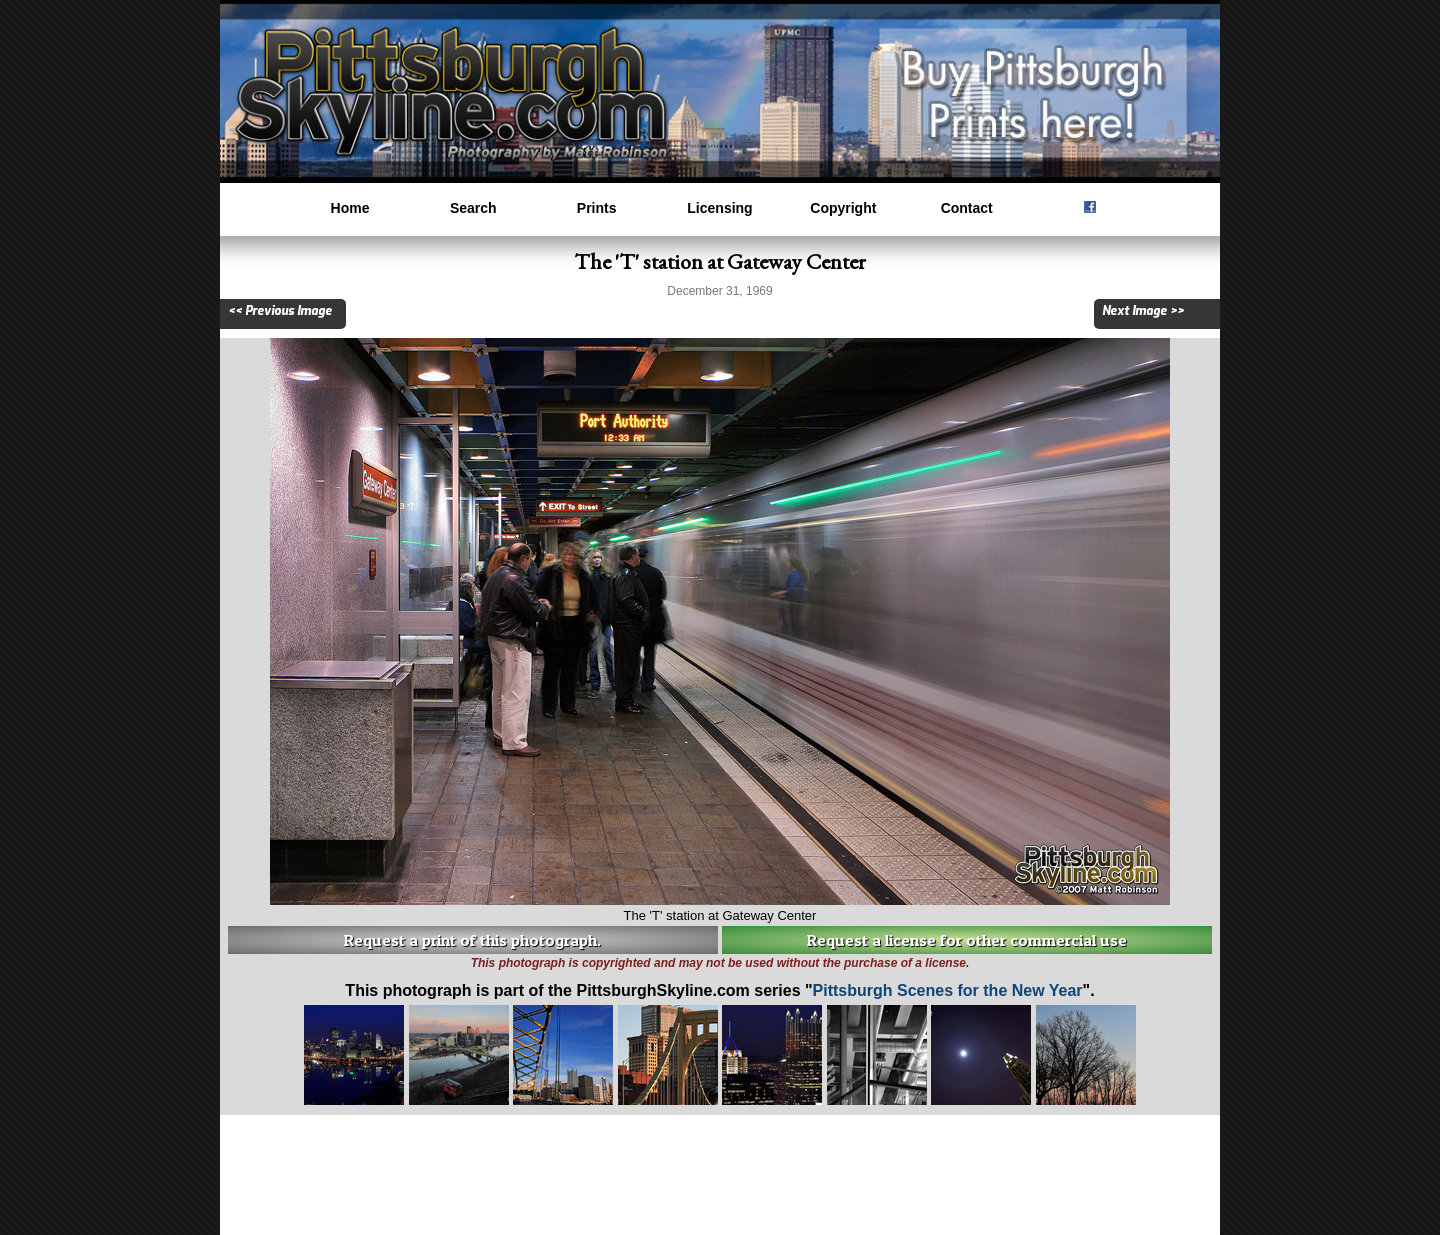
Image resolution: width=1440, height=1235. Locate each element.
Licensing (719, 208)
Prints (597, 208)
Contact (967, 208)
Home (350, 208)
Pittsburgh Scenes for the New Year (948, 990)
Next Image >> (1143, 311)
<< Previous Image (280, 311)
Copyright (843, 208)
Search (473, 208)
